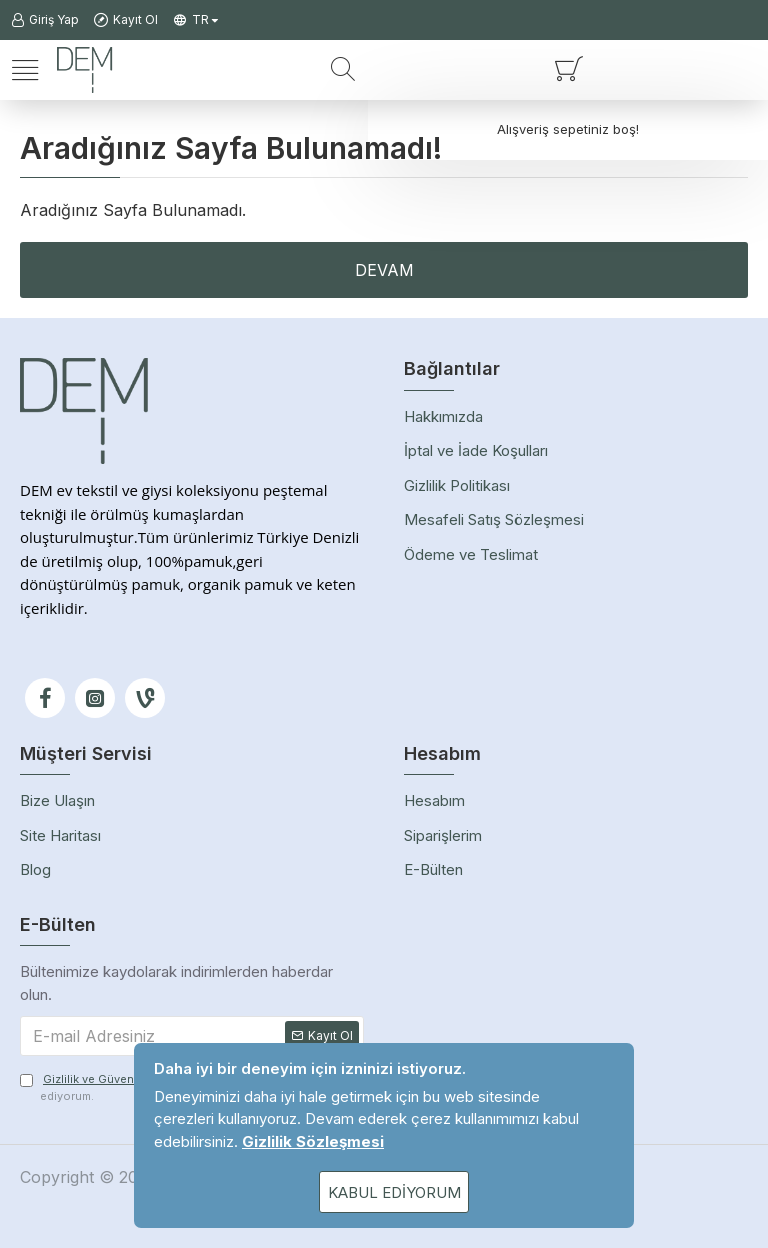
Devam (384, 270)
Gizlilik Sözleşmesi (313, 1141)
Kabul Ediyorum (394, 1192)
